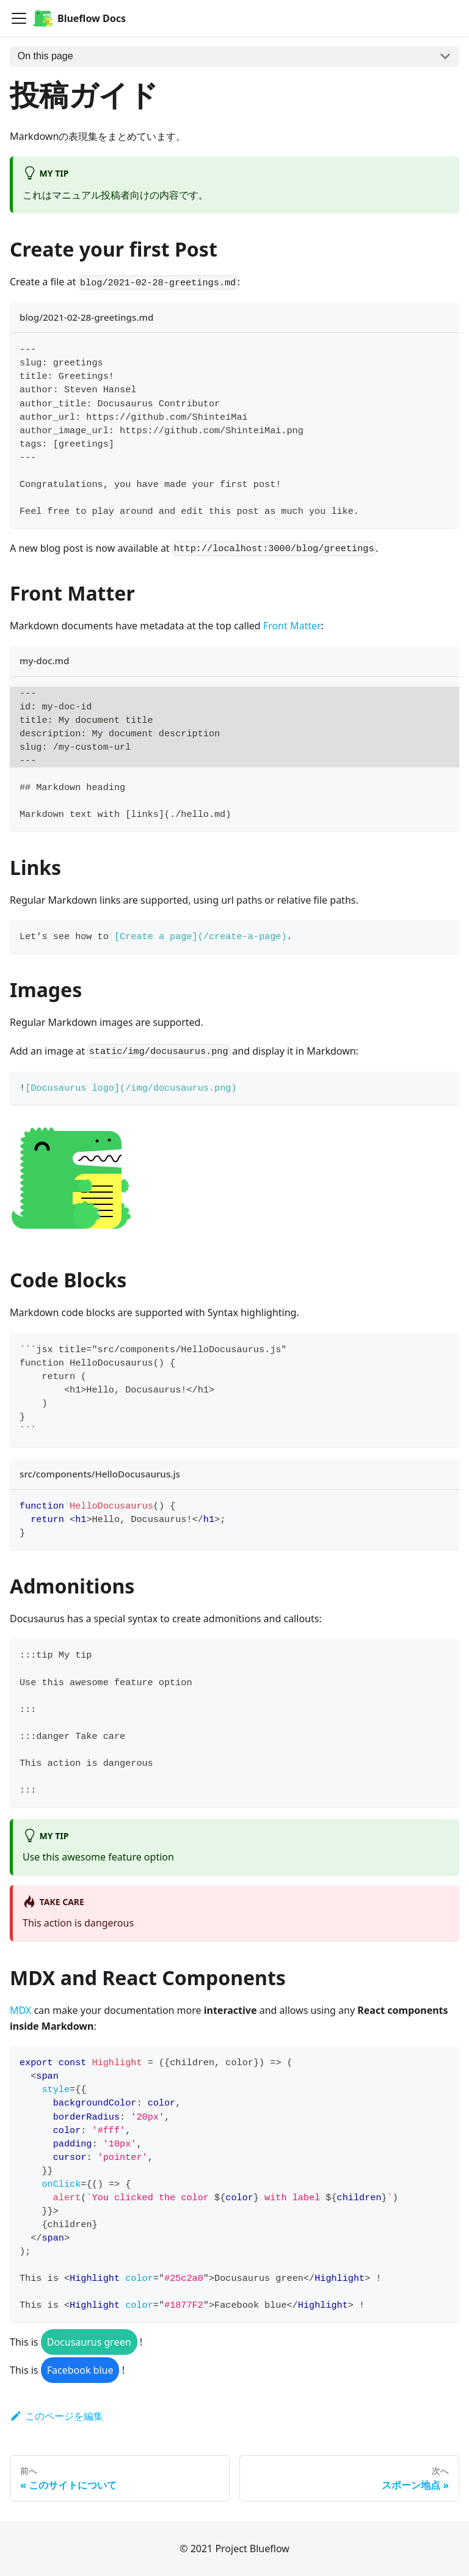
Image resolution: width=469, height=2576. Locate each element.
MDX (20, 2010)
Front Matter (292, 625)
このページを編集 (56, 2416)
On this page (45, 56)
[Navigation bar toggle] (19, 18)
